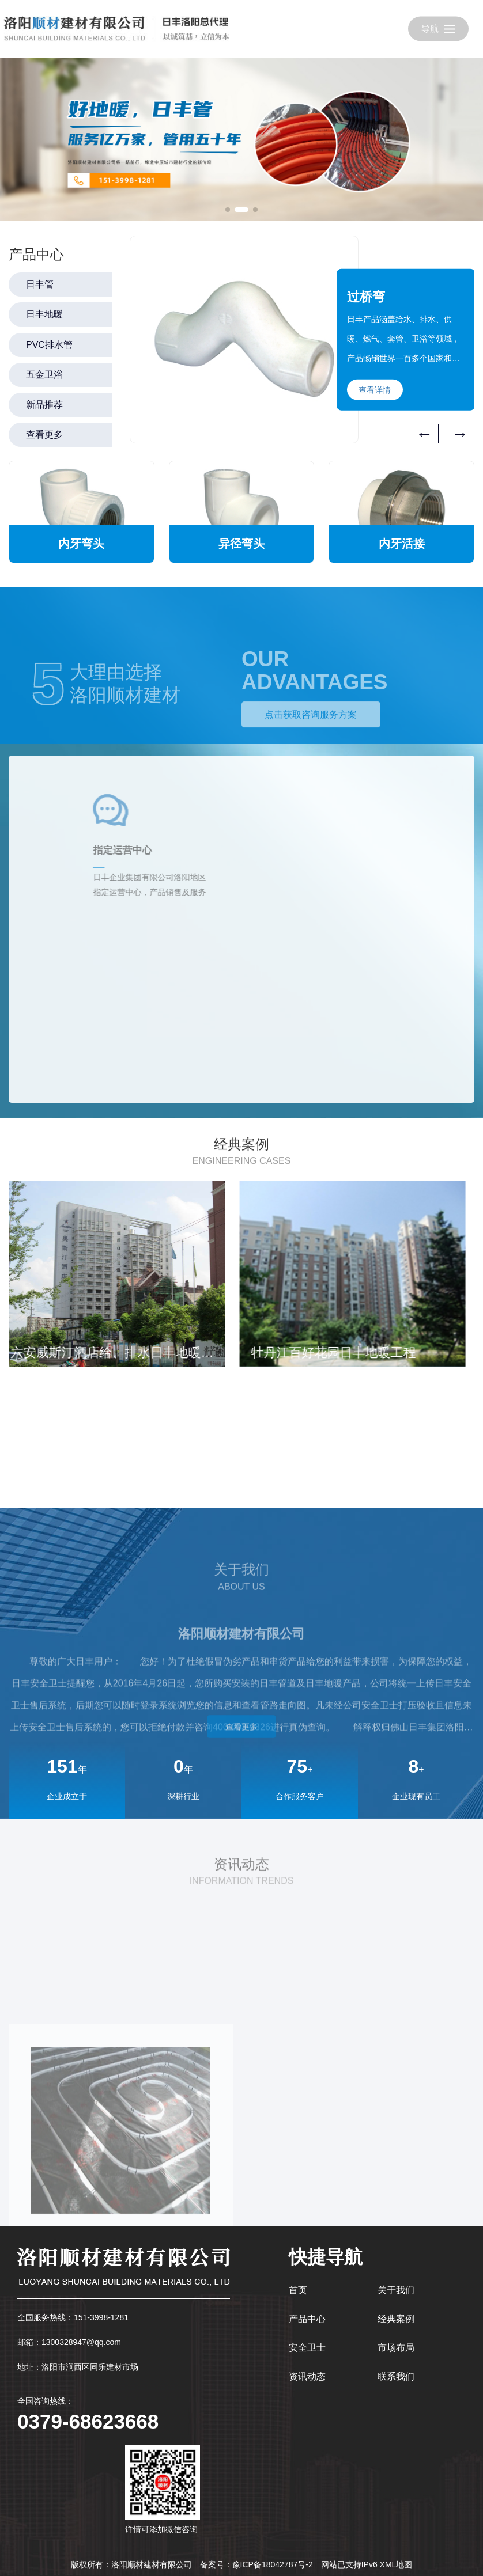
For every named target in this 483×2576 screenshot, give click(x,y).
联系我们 (396, 2376)
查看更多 (44, 434)
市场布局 (396, 2348)
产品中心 (307, 2319)
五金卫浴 (44, 375)
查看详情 (375, 389)
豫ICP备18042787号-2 (272, 2564)
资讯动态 (307, 2376)
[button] (227, 209)
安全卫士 (307, 2348)
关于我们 (396, 2290)
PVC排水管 (49, 345)
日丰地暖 (44, 314)
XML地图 (396, 2564)
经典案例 (396, 2319)
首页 (298, 2290)
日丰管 (40, 284)
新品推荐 (44, 404)
